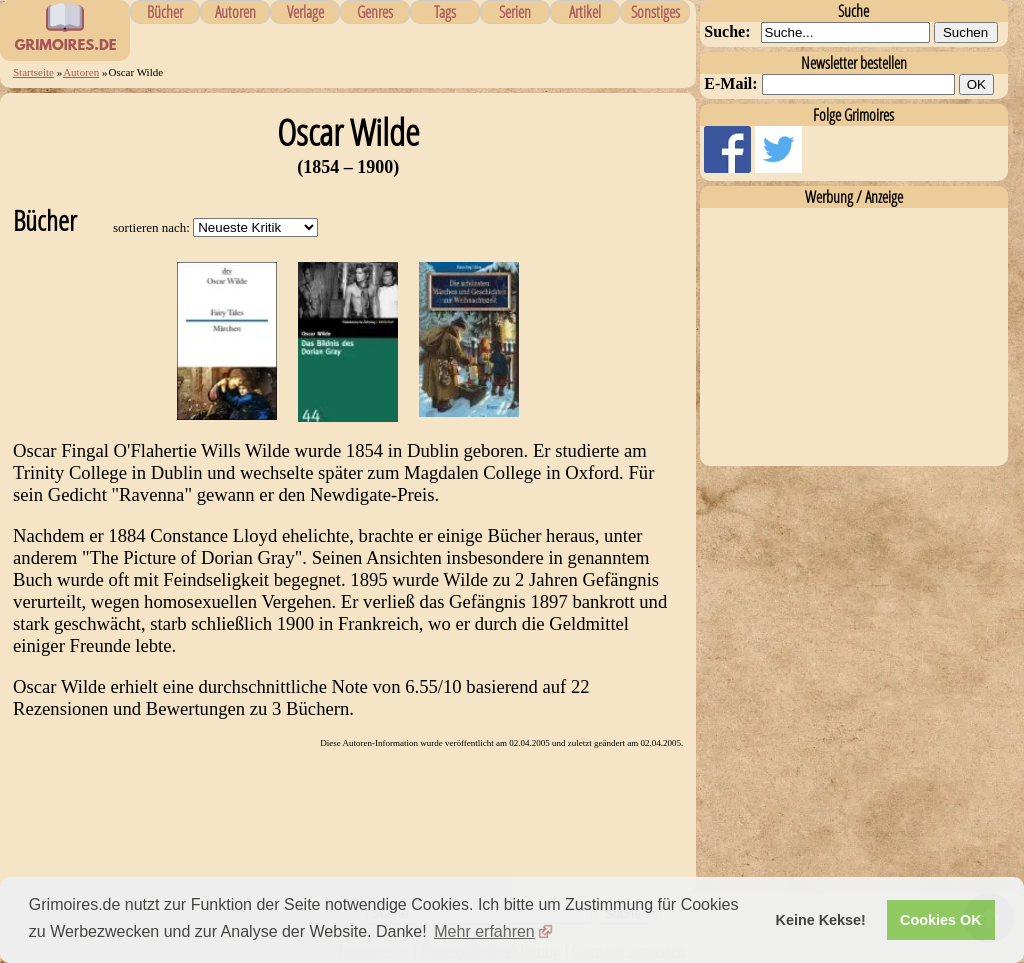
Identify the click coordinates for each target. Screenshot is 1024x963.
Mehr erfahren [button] (484, 931)
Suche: (727, 31)
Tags (445, 12)
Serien (515, 12)
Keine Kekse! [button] (821, 920)
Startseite (33, 72)
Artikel (585, 12)
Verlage (305, 12)
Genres (375, 12)
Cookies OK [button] (941, 920)
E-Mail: (730, 83)
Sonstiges (655, 12)
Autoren (235, 12)
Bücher (165, 12)
